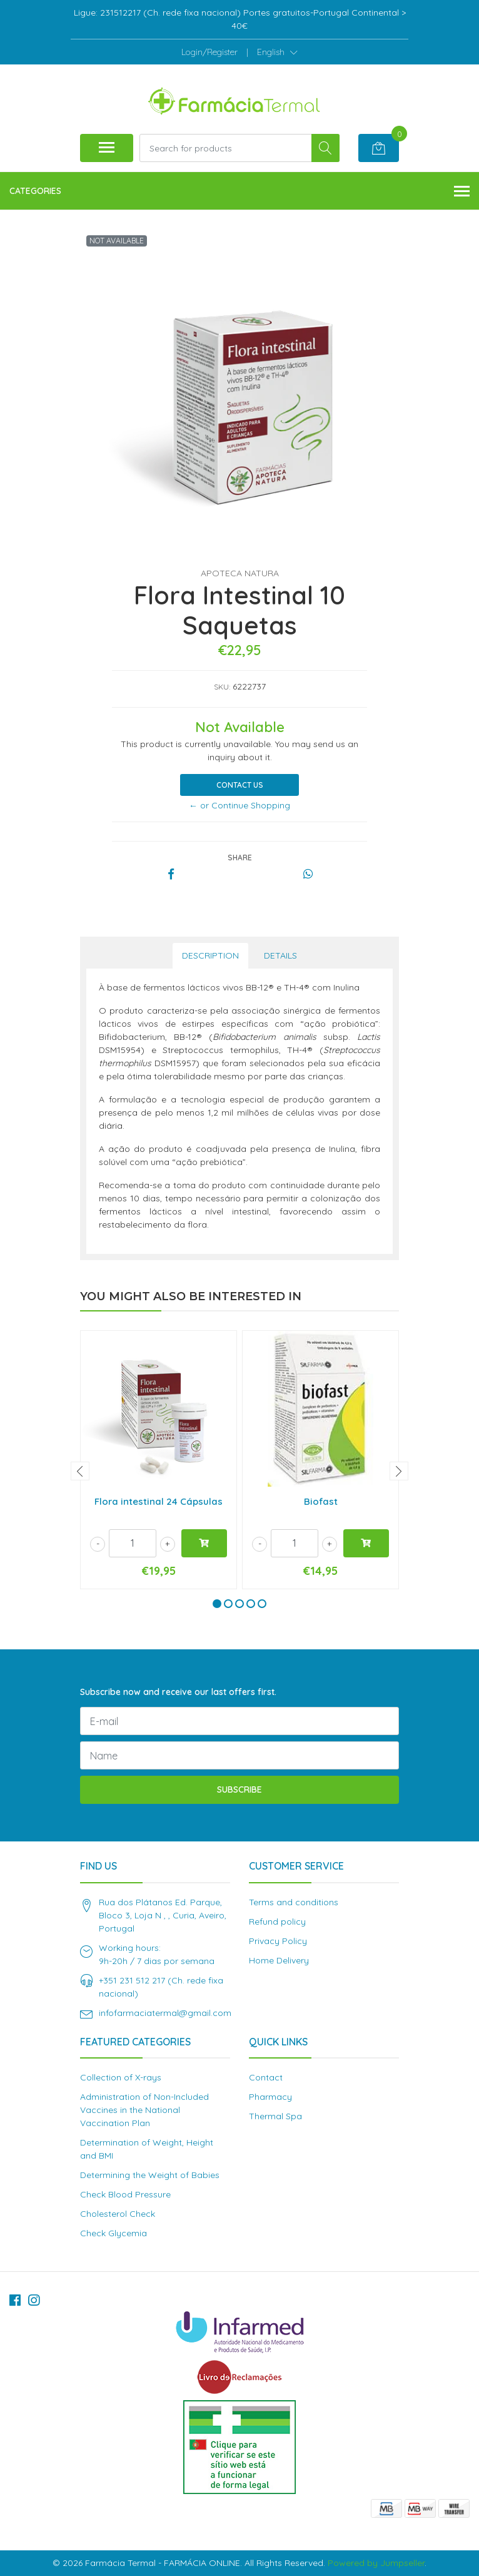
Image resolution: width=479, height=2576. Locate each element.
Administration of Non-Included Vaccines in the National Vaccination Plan (144, 2110)
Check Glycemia (113, 2233)
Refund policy (277, 1921)
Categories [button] (239, 191)
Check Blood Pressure (125, 2194)
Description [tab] (210, 955)
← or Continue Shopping (239, 805)
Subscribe (239, 1789)
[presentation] (80, 1471)
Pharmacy (270, 2096)
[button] (277, 51)
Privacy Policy (278, 1941)
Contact (266, 2077)
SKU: (222, 686)
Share (240, 857)
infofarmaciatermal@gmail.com (165, 2013)
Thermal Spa (275, 2116)
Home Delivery (279, 1960)
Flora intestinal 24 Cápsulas (158, 1501)
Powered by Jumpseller (376, 2562)
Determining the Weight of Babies (149, 2175)
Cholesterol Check (117, 2213)
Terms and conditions (293, 1902)
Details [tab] (280, 955)
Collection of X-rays (120, 2077)
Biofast (321, 1501)
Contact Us (239, 785)
